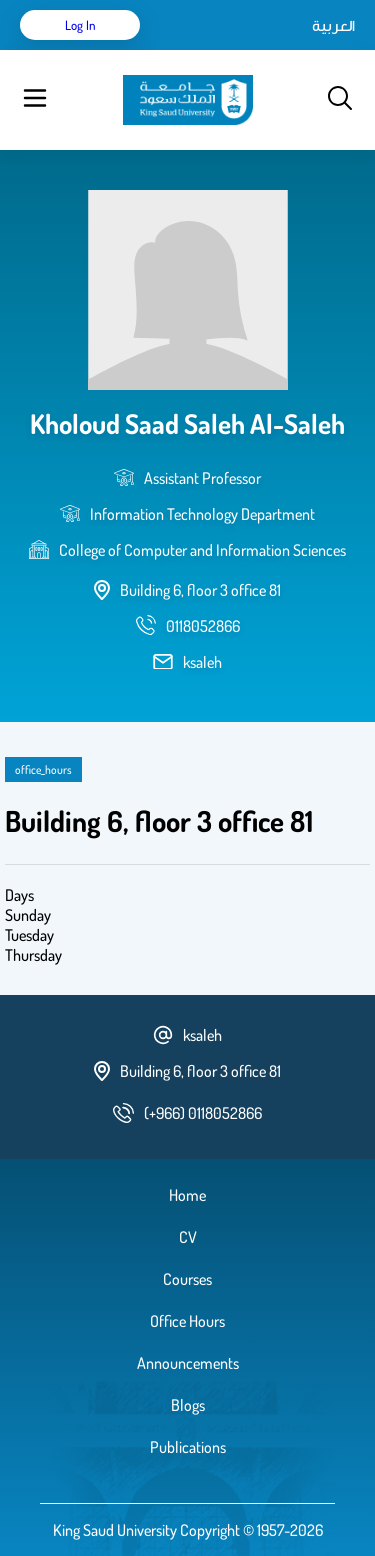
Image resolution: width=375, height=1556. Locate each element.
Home (187, 1195)
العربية (333, 25)
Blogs (188, 1405)
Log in (80, 25)
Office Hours (187, 1321)
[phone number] (203, 626)
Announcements (188, 1363)
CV (188, 1237)
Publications (188, 1447)
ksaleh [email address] (202, 662)
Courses (187, 1279)
